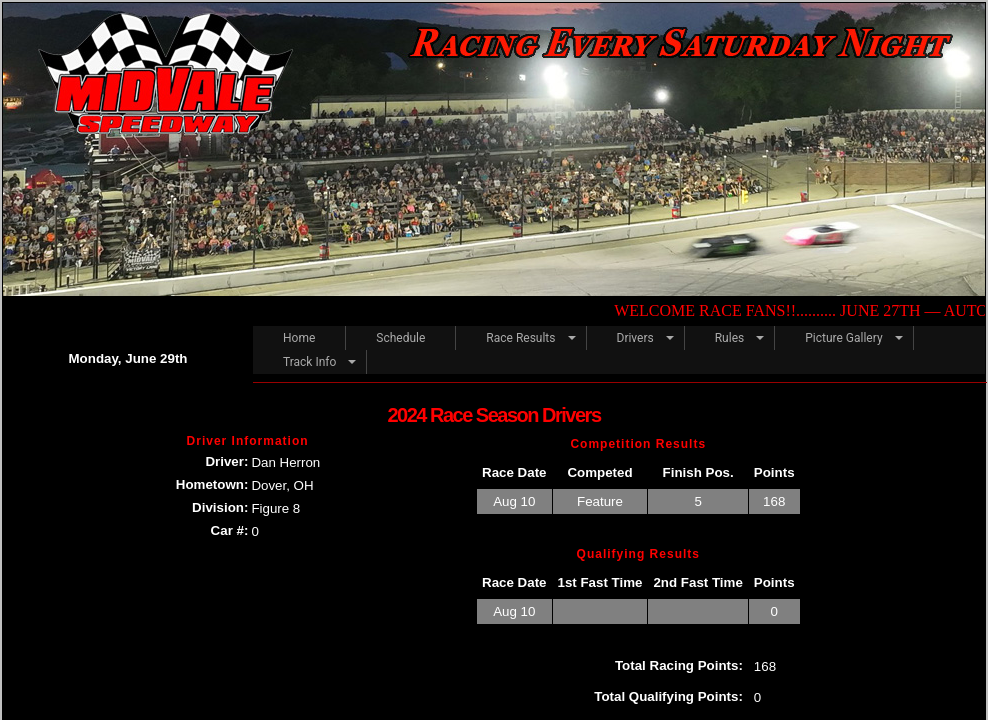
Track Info (309, 362)
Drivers (635, 338)
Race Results (520, 338)
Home (299, 338)
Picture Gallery (843, 338)
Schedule (400, 338)
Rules (729, 338)
